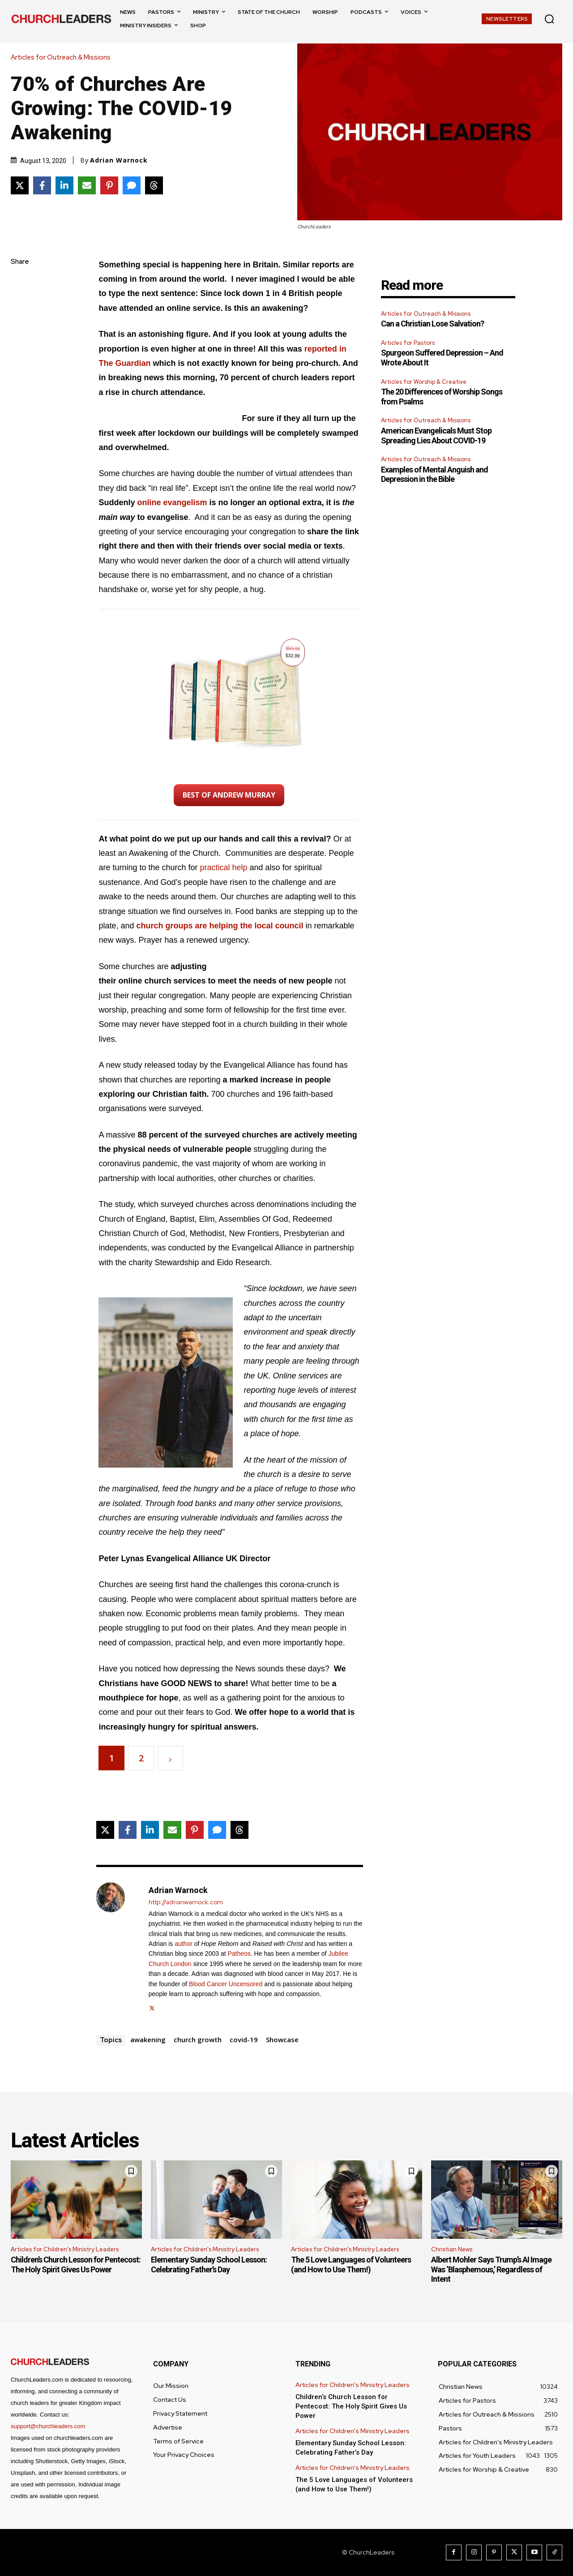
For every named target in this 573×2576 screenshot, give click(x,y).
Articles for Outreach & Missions (63, 57)
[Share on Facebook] (42, 185)
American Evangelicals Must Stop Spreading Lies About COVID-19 (436, 435)
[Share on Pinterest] (109, 185)
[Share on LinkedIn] (64, 185)
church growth (198, 2039)
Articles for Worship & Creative (423, 382)
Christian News (451, 2249)
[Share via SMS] (132, 185)
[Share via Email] (87, 185)
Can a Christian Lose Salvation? (432, 323)
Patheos (238, 1953)
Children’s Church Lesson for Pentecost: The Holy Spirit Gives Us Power (76, 2264)
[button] (549, 19)
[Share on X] (20, 185)
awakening (148, 2039)
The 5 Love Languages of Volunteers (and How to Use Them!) (351, 2264)
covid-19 (244, 2039)
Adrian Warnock (119, 160)
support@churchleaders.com (48, 2426)
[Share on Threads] (154, 185)
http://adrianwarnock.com (186, 1902)
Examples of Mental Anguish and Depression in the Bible (434, 474)
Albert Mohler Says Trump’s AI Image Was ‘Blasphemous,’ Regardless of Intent (491, 2269)
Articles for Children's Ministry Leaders (65, 2249)
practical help (224, 867)
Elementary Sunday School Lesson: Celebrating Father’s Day (209, 2264)
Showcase (282, 2039)
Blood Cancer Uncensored (225, 1984)
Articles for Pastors (408, 343)
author (183, 1943)
